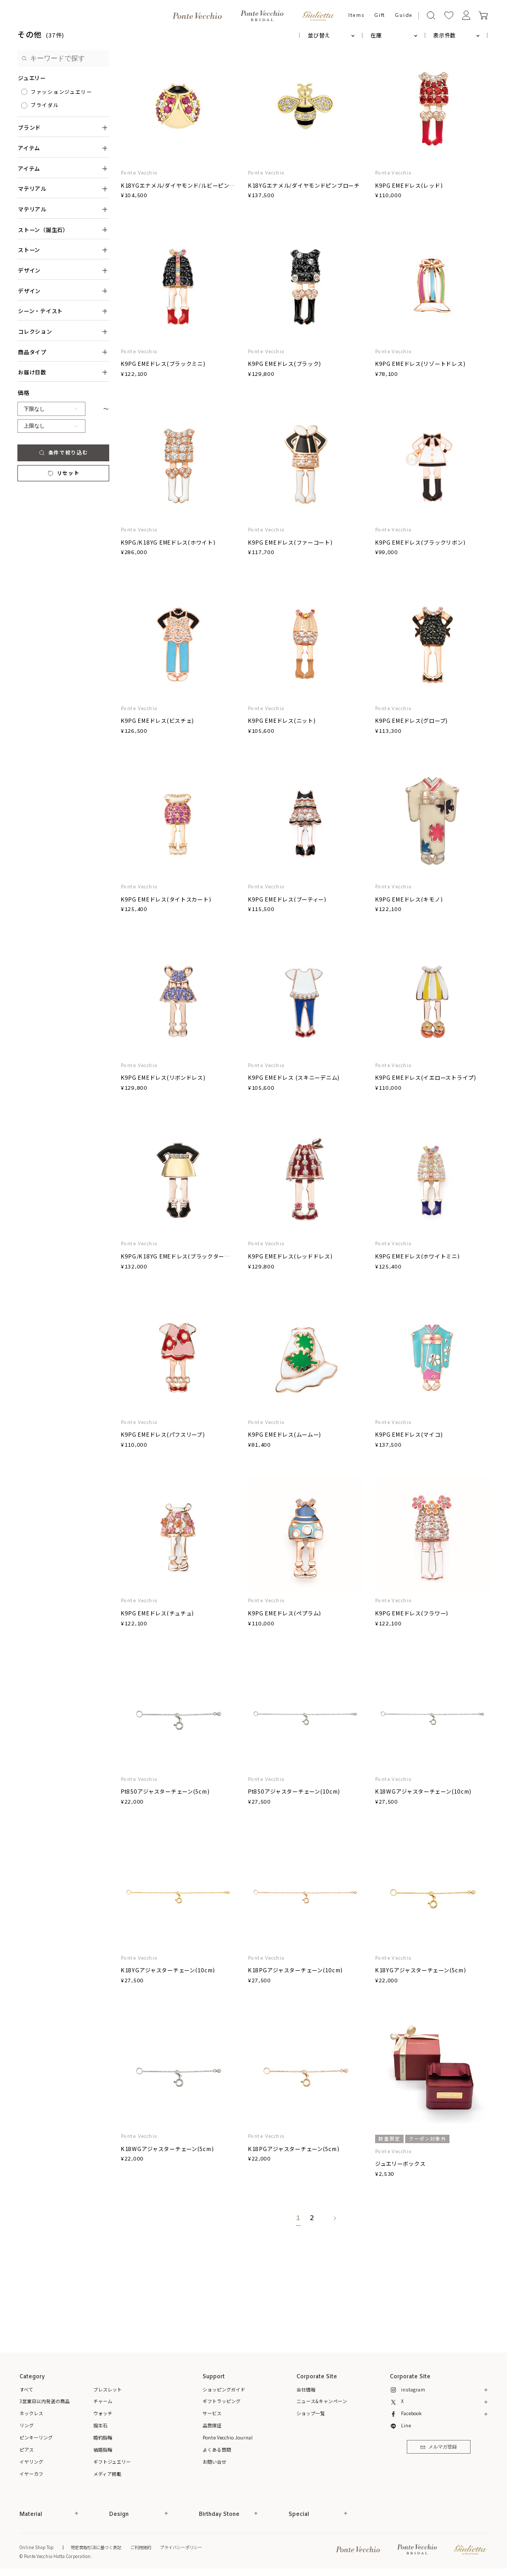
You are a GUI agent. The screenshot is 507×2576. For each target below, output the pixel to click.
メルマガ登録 (438, 2447)
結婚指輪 (102, 2449)
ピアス (27, 2449)
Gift (379, 15)
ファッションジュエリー (61, 91)
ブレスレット (107, 2389)
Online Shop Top (36, 2547)
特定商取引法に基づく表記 (96, 2547)
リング (27, 2425)
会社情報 (305, 2389)
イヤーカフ (31, 2474)
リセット (63, 473)
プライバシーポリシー (181, 2547)
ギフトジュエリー (112, 2461)
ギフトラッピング (222, 2401)
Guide (404, 15)
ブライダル (45, 105)
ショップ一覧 (310, 2413)
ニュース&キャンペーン (321, 2401)
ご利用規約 (140, 2547)
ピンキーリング (36, 2437)
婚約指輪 (102, 2437)
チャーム (102, 2401)
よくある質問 (217, 2449)
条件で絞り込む (63, 452)
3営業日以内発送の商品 (45, 2401)
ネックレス (31, 2413)
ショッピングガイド (224, 2389)
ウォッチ (102, 2413)
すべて (26, 2389)
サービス (212, 2413)
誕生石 (100, 2425)
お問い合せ (214, 2461)
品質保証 (212, 2425)
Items (356, 15)
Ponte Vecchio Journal (228, 2437)
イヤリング (31, 2461)
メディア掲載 (107, 2474)
